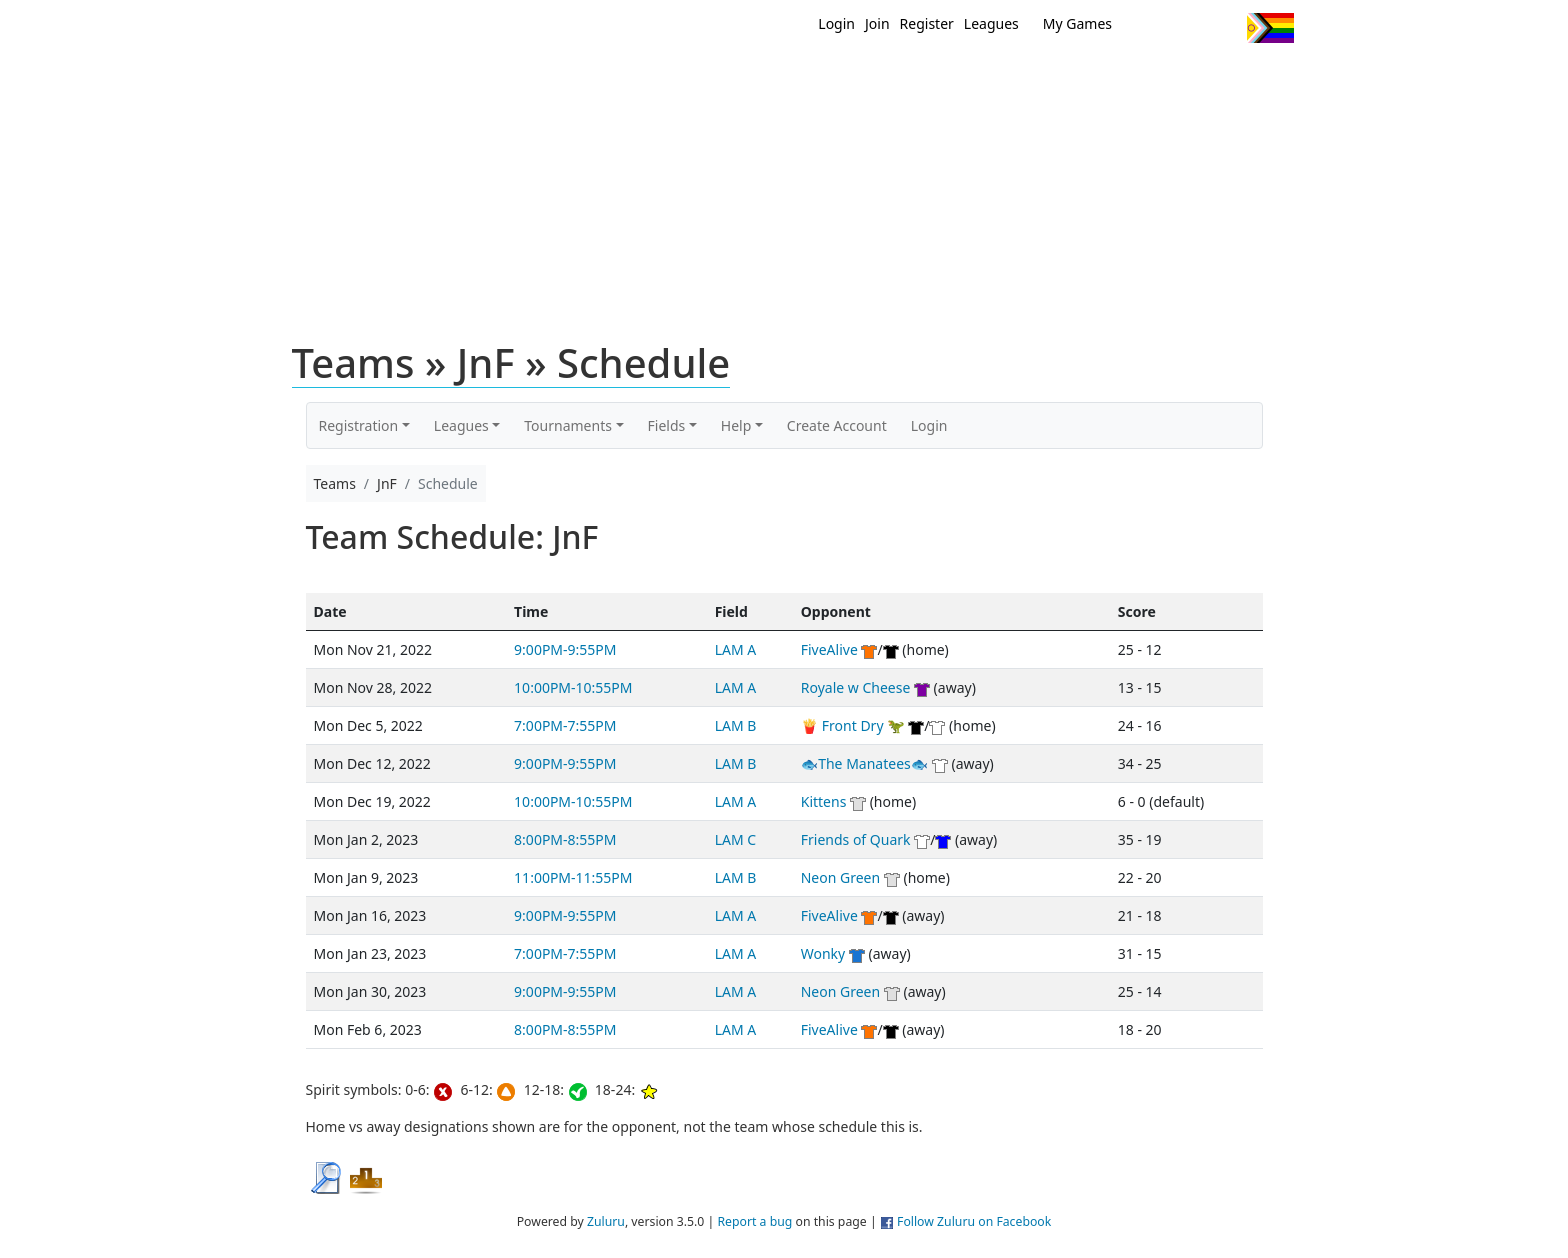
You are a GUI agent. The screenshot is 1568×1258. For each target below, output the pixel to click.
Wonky (823, 953)
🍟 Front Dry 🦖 (853, 725)
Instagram (1223, 28)
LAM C (735, 839)
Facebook (1186, 28)
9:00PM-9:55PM (565, 649)
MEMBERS (826, 78)
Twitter (1149, 28)
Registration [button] (359, 425)
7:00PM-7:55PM (565, 725)
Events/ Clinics (955, 78)
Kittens (824, 801)
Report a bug (754, 1221)
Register (927, 23)
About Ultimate (1107, 78)
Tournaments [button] (568, 425)
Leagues (991, 23)
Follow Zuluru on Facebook (974, 1221)
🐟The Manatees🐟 (864, 763)
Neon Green (840, 877)
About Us (1239, 78)
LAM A (736, 649)
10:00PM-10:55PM (573, 687)
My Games (1077, 23)
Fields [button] (667, 425)
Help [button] (736, 425)
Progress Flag (1270, 28)
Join (877, 23)
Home (655, 78)
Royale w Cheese (856, 687)
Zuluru (606, 1221)
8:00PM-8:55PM (565, 839)
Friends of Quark (856, 839)
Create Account (837, 425)
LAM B (736, 725)
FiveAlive (829, 649)
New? (734, 78)
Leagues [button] (461, 425)
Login (836, 23)
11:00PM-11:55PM (573, 877)
